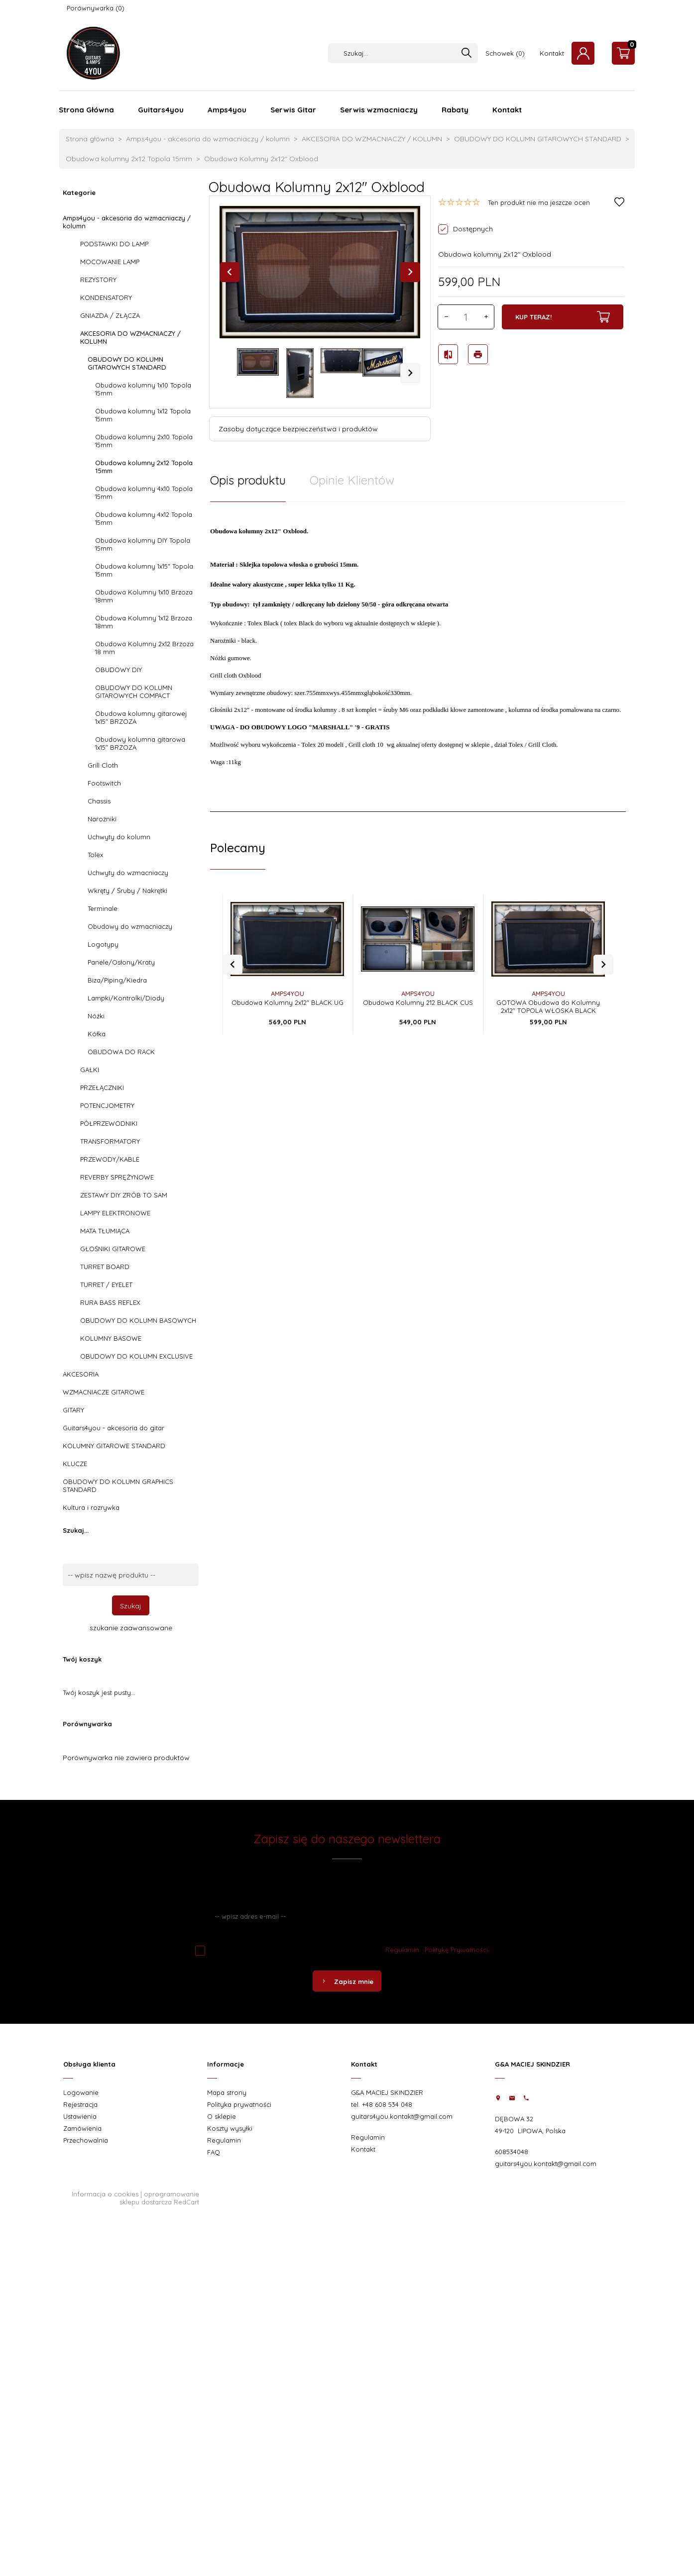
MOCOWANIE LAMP (109, 262)
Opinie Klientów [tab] (352, 480)
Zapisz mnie (347, 1981)
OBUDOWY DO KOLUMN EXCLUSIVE (136, 1356)
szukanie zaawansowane (131, 1627)
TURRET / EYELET (106, 1284)
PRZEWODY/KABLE (109, 1159)
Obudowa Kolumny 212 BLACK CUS (418, 989)
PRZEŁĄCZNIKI (102, 1087)
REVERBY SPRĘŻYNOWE (117, 1177)
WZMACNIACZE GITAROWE (103, 1392)
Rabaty (455, 109)
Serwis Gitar (293, 109)
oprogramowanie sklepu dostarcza (159, 2198)
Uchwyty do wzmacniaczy (128, 873)
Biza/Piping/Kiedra (117, 980)
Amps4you (227, 109)
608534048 (511, 2152)
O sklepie (221, 2116)
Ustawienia (80, 2116)
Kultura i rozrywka (91, 1507)
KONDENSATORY (106, 297)
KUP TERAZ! (562, 316)
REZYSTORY (98, 280)
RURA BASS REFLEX (110, 1302)
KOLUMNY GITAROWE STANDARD (114, 1446)
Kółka (97, 1034)
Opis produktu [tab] (248, 480)
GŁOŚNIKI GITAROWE (112, 1249)
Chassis (99, 801)
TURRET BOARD (104, 1267)
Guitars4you (161, 109)
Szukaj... (76, 1530)
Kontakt (552, 53)
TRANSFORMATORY (110, 1141)
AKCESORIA (81, 1374)
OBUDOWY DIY (118, 670)
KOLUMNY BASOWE (110, 1338)
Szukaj (130, 1605)
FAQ (213, 2152)
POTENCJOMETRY (107, 1105)
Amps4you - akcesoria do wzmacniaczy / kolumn (127, 222)
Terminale (102, 908)
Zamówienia (82, 2128)
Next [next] (410, 373)
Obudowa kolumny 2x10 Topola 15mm (144, 441)
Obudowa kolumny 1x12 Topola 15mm (143, 415)
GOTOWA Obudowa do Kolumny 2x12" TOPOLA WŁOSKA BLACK (548, 993)
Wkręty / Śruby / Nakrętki (127, 890)
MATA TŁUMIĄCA (104, 1231)
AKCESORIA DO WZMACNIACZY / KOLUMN (130, 337)
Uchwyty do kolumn (119, 837)
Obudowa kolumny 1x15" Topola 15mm (144, 570)
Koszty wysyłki (229, 2128)
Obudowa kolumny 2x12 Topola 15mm (144, 467)
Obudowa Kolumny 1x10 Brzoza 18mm (144, 596)
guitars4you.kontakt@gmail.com (402, 2116)
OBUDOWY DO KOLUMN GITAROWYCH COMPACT (133, 691)
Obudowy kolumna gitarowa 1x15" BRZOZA (140, 743)
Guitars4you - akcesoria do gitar (113, 1428)
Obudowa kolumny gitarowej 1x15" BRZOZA (141, 717)
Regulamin (402, 1950)
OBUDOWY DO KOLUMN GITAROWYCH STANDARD (127, 363)
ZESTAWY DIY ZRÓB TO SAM (123, 1195)
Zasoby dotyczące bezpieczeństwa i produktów (298, 428)
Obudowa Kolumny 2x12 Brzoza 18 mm (144, 648)
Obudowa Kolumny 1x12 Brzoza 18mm (143, 622)
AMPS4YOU (287, 981)
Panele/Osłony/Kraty (121, 962)
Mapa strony (226, 2092)
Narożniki (102, 819)
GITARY (73, 1410)
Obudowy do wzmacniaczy (130, 926)
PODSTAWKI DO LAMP (114, 244)
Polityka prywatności (239, 2104)
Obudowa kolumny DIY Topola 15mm (142, 544)
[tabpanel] (418, 651)
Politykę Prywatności (456, 1950)
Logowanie (81, 2092)
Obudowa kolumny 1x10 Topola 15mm (143, 389)
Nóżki (96, 1016)
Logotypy (103, 944)
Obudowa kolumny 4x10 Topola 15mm (144, 492)
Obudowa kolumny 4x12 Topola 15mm (143, 518)
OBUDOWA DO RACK (121, 1052)
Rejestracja (80, 2104)
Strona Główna (86, 109)
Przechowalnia (85, 2140)
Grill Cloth (103, 765)
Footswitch (104, 783)
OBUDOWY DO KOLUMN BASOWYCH (138, 1320)
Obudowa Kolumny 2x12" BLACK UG (287, 989)
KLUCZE (75, 1464)
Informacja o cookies (105, 2194)
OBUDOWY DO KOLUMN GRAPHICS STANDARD (118, 1485)
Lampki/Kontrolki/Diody (126, 998)
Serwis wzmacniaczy (379, 109)
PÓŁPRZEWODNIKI (108, 1123)
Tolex (95, 855)
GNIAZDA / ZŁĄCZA (110, 315)
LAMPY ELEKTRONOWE (115, 1213)
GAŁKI (89, 1070)
